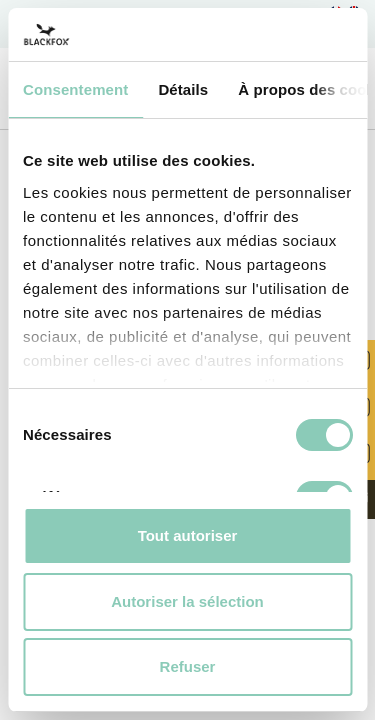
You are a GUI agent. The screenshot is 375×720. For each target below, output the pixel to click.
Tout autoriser (188, 535)
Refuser (188, 666)
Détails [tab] (183, 89)
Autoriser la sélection (187, 601)
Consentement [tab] (75, 89)
